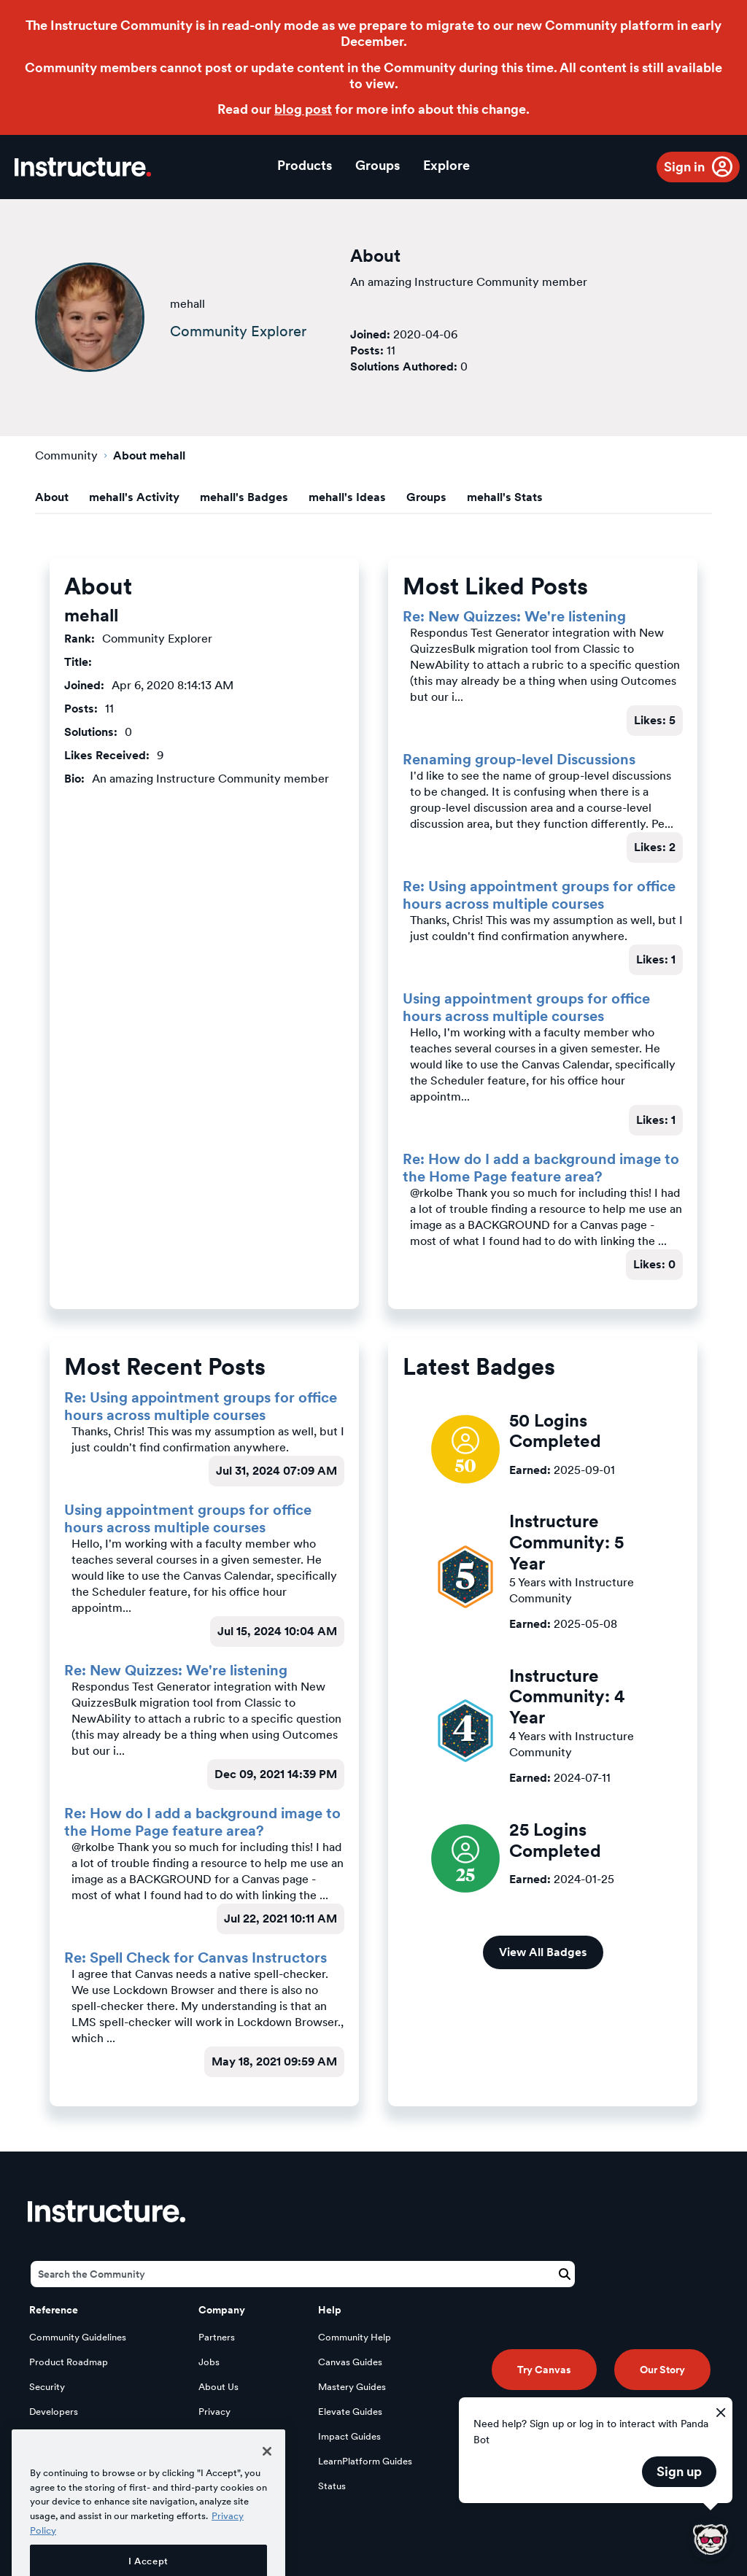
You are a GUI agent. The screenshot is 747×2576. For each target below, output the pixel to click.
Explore (446, 165)
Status (332, 2485)
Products (304, 165)
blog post (303, 109)
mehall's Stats (505, 497)
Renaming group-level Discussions (519, 759)
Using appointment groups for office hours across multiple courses (526, 1007)
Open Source (57, 2436)
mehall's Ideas (347, 497)
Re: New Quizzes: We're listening (514, 616)
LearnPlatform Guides (365, 2461)
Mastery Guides (352, 2386)
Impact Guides (349, 2436)
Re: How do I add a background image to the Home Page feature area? (541, 1167)
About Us (218, 2386)
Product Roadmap (68, 2361)
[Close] (267, 2485)
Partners (216, 2337)
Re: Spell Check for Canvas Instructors (195, 1957)
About (52, 497)
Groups (377, 165)
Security (47, 2386)
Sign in (684, 166)
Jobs (209, 2361)
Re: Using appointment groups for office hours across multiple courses (539, 894)
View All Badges (543, 1952)
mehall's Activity (134, 497)
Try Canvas (544, 2369)
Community (66, 455)
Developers (53, 2411)
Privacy (214, 2411)
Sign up (679, 2471)
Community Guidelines (77, 2337)
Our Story (662, 2369)
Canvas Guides (350, 2361)
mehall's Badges (244, 497)
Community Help (354, 2337)
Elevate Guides (350, 2411)
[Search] (302, 2274)
